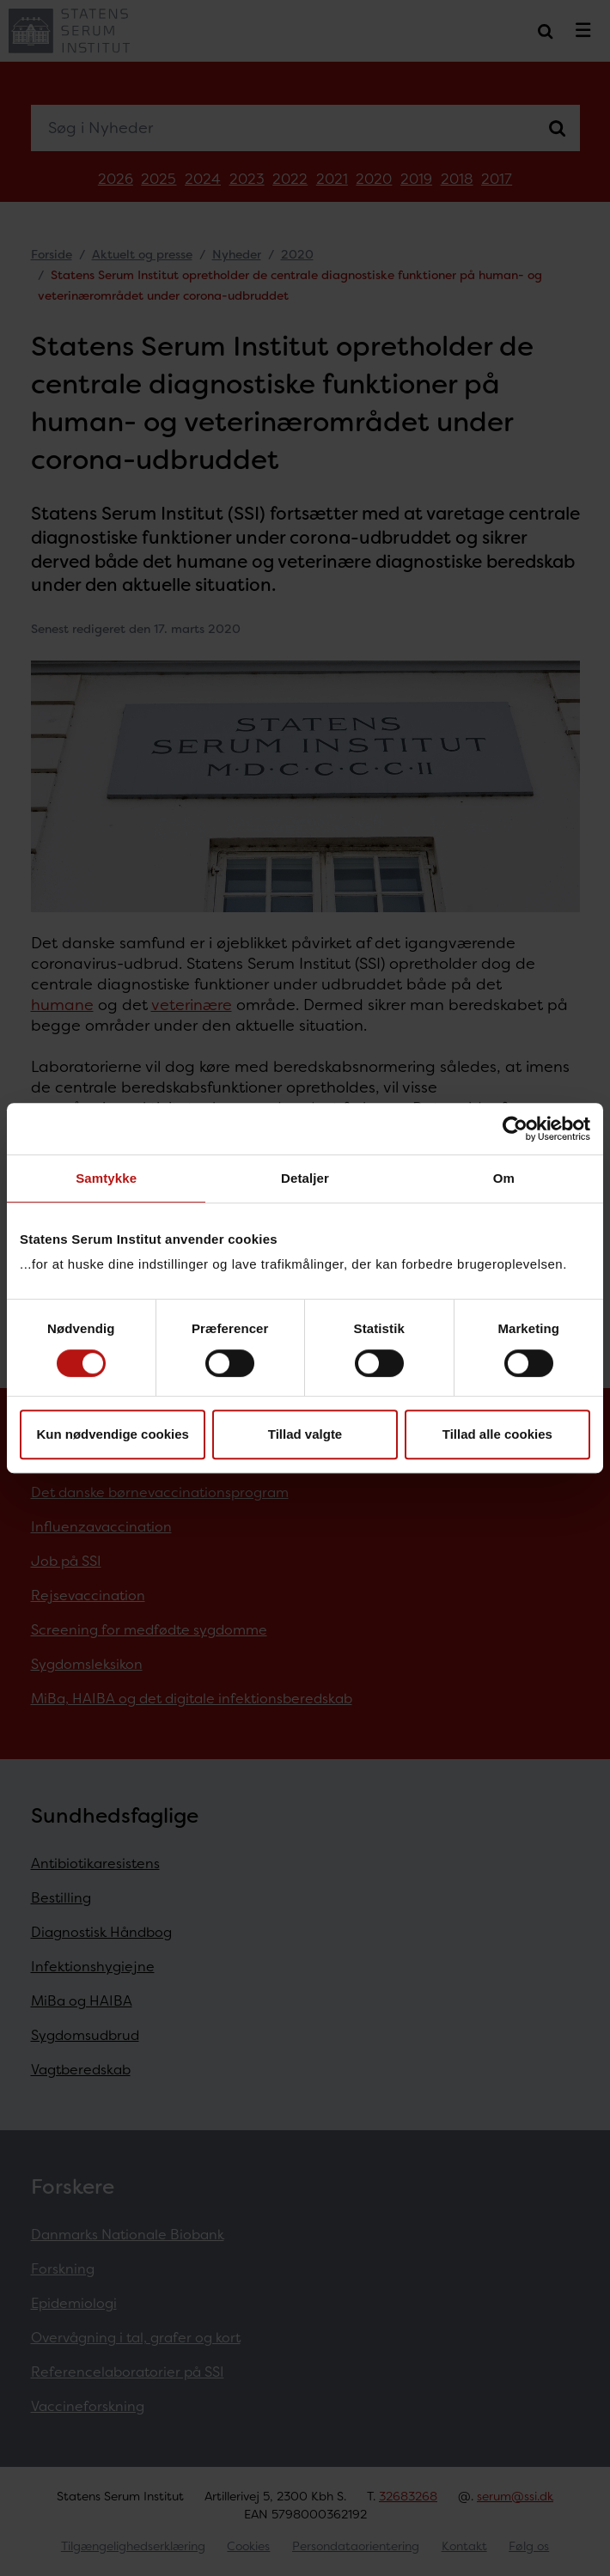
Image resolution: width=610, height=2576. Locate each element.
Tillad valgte (305, 1434)
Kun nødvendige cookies (112, 1434)
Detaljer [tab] (305, 1178)
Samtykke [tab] (106, 1178)
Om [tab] (504, 1178)
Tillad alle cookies (497, 1434)
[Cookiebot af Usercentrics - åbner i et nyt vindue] (515, 1129)
